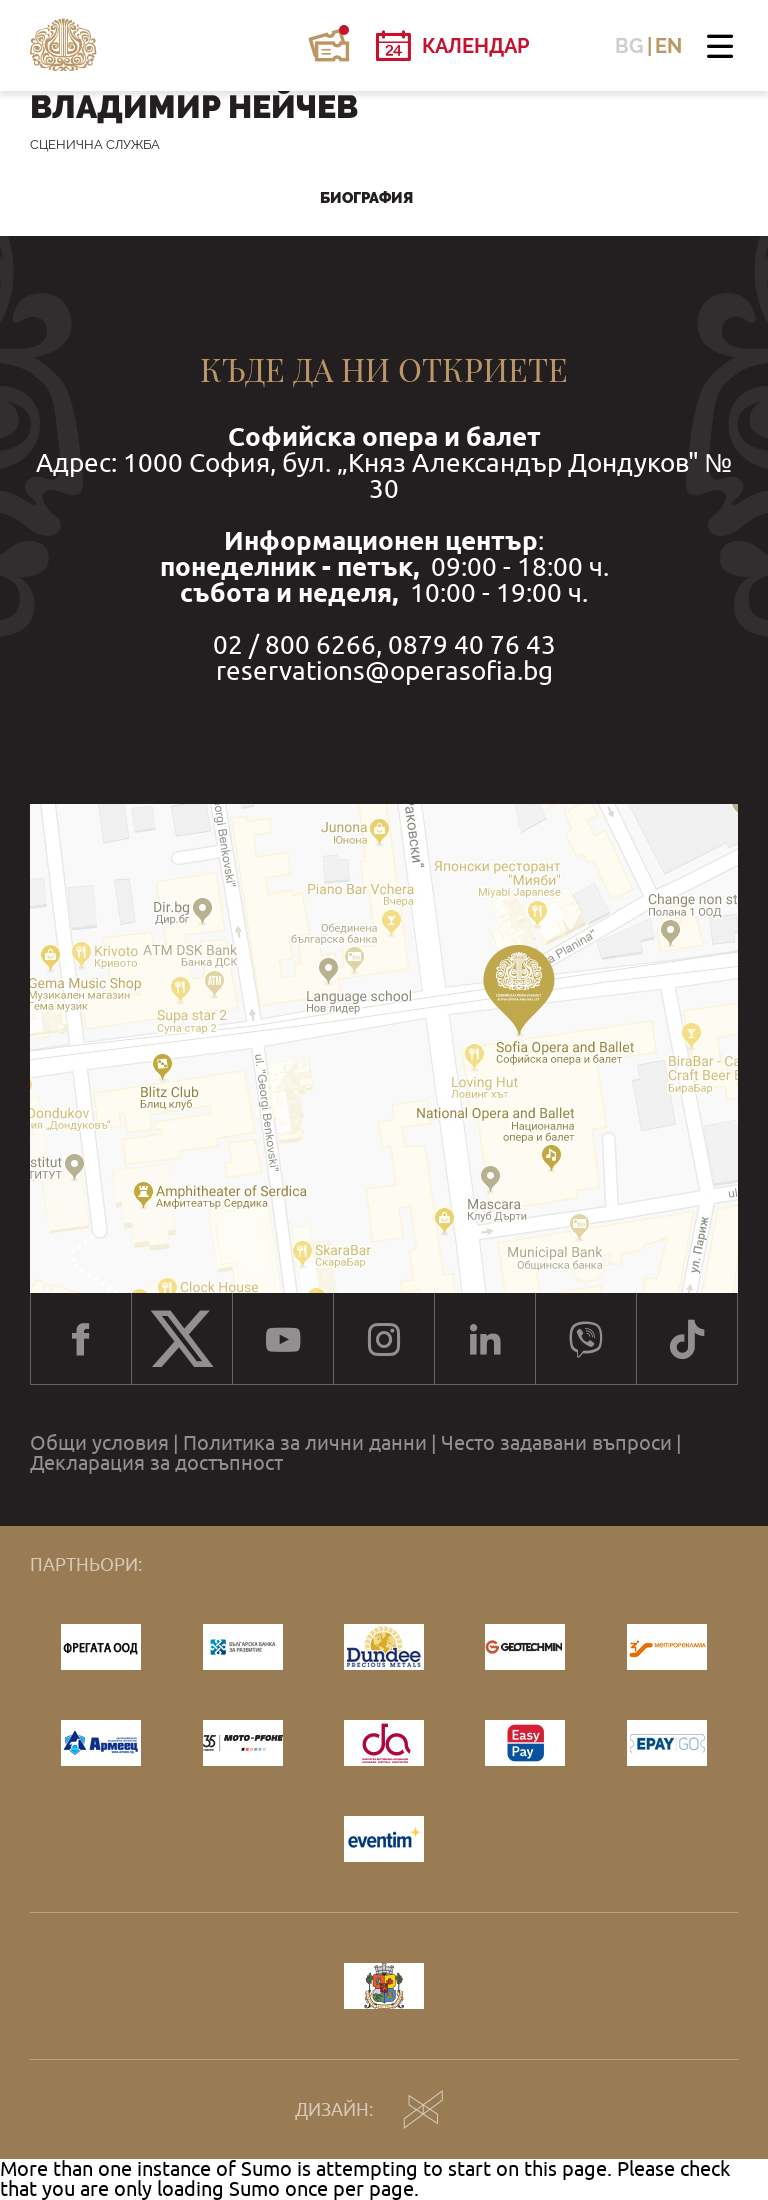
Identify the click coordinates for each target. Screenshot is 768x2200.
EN (668, 46)
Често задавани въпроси (556, 1443)
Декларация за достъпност (156, 1463)
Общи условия (99, 1443)
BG (629, 46)
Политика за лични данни (305, 1443)
